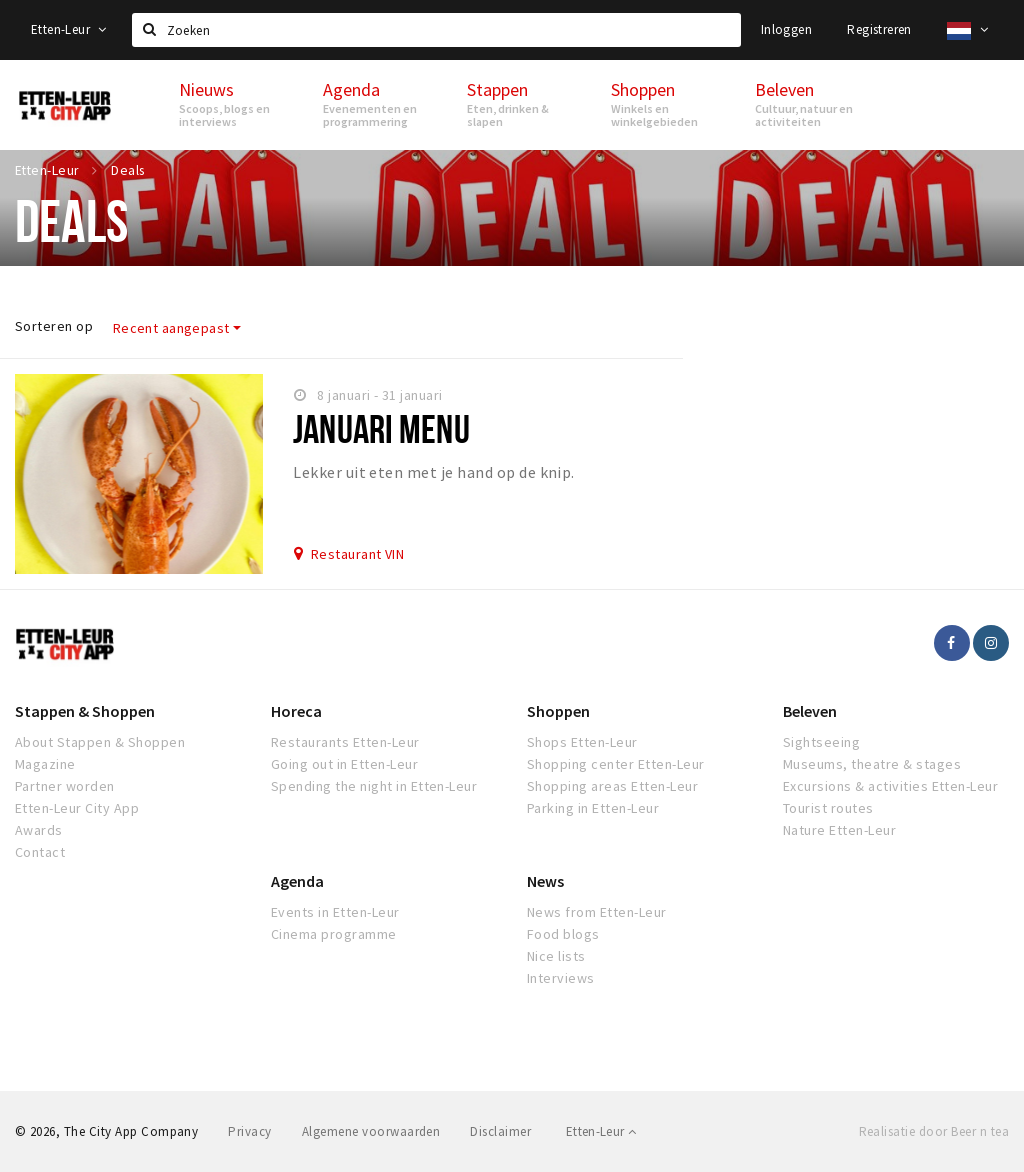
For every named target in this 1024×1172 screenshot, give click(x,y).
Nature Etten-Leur (839, 830)
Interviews (561, 978)
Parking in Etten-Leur (593, 808)
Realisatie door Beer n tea (934, 1131)
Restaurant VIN (358, 554)
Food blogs (563, 934)
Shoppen (558, 711)
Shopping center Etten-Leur (615, 764)
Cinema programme (334, 934)
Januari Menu (381, 428)
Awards (39, 830)
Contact (40, 852)
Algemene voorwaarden (371, 1131)
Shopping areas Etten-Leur (612, 786)
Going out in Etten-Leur (344, 764)
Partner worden (65, 786)
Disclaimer (500, 1131)
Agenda (297, 881)
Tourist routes (828, 808)
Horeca (296, 711)
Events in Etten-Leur (335, 912)
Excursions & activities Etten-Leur (890, 786)
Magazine (45, 764)
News (545, 881)
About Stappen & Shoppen (100, 742)
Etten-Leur (69, 29)
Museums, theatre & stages (872, 764)
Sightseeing (821, 742)
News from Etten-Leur (597, 912)
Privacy (249, 1131)
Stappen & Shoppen (85, 711)
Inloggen (786, 29)
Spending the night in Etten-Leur (374, 786)
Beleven (810, 711)
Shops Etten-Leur (582, 742)
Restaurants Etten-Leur (345, 742)
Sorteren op (54, 326)
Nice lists (556, 956)
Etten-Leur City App (77, 808)
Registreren (879, 29)
